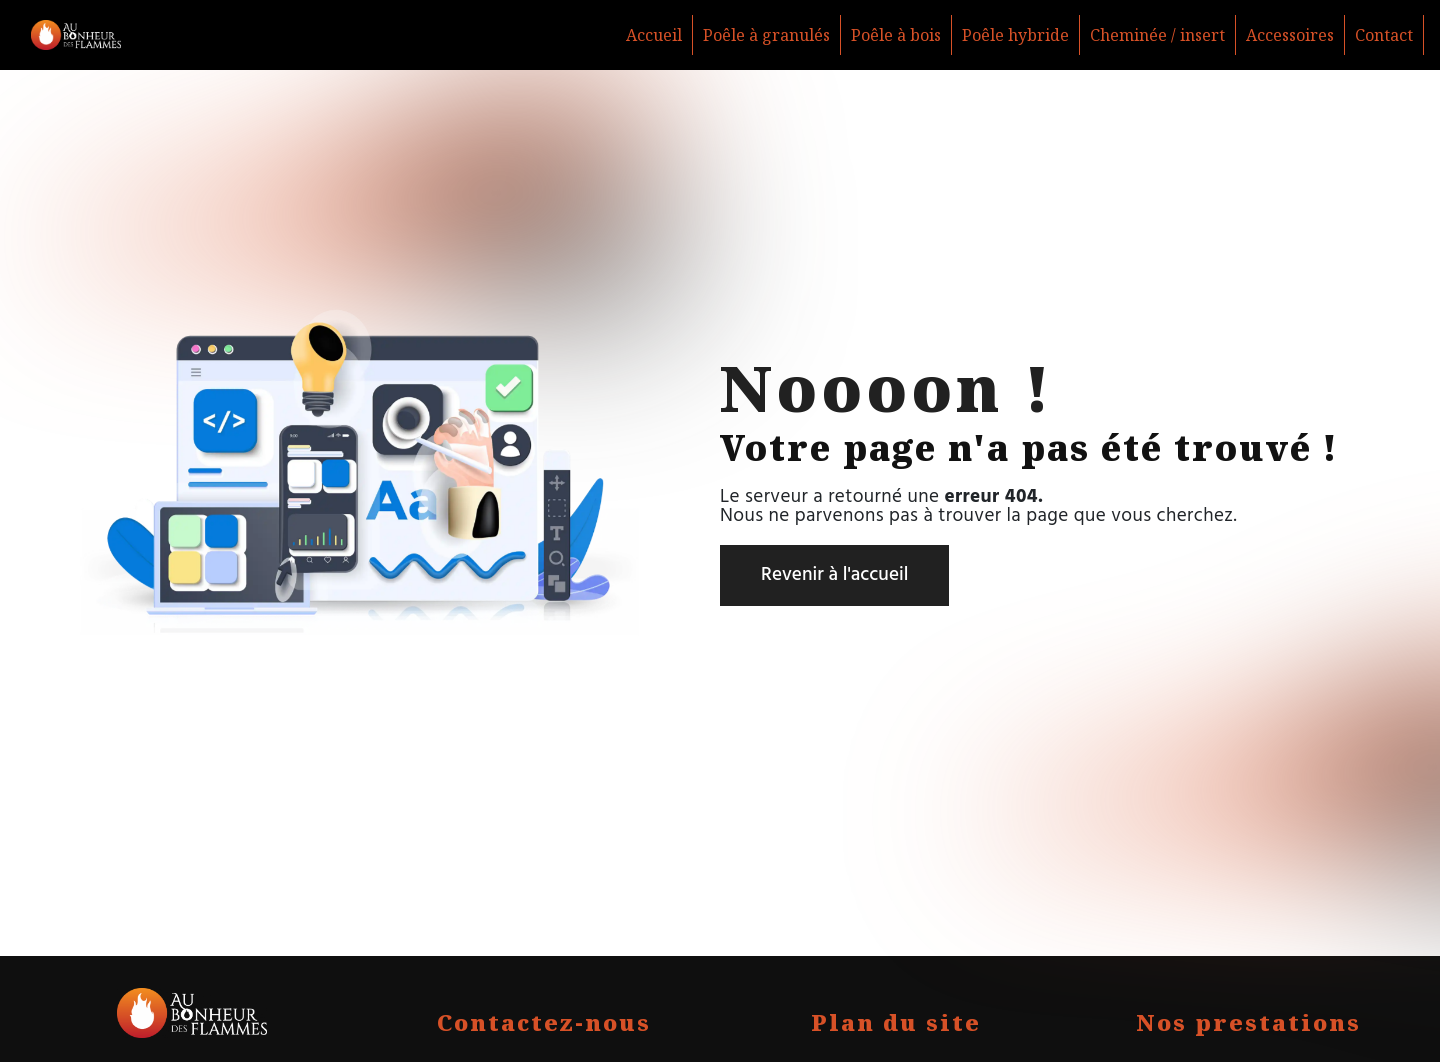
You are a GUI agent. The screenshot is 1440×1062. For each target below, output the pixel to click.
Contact (1384, 35)
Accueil (654, 35)
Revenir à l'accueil (834, 575)
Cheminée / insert (1157, 35)
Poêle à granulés (766, 35)
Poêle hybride (1015, 35)
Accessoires (1290, 35)
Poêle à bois (896, 35)
